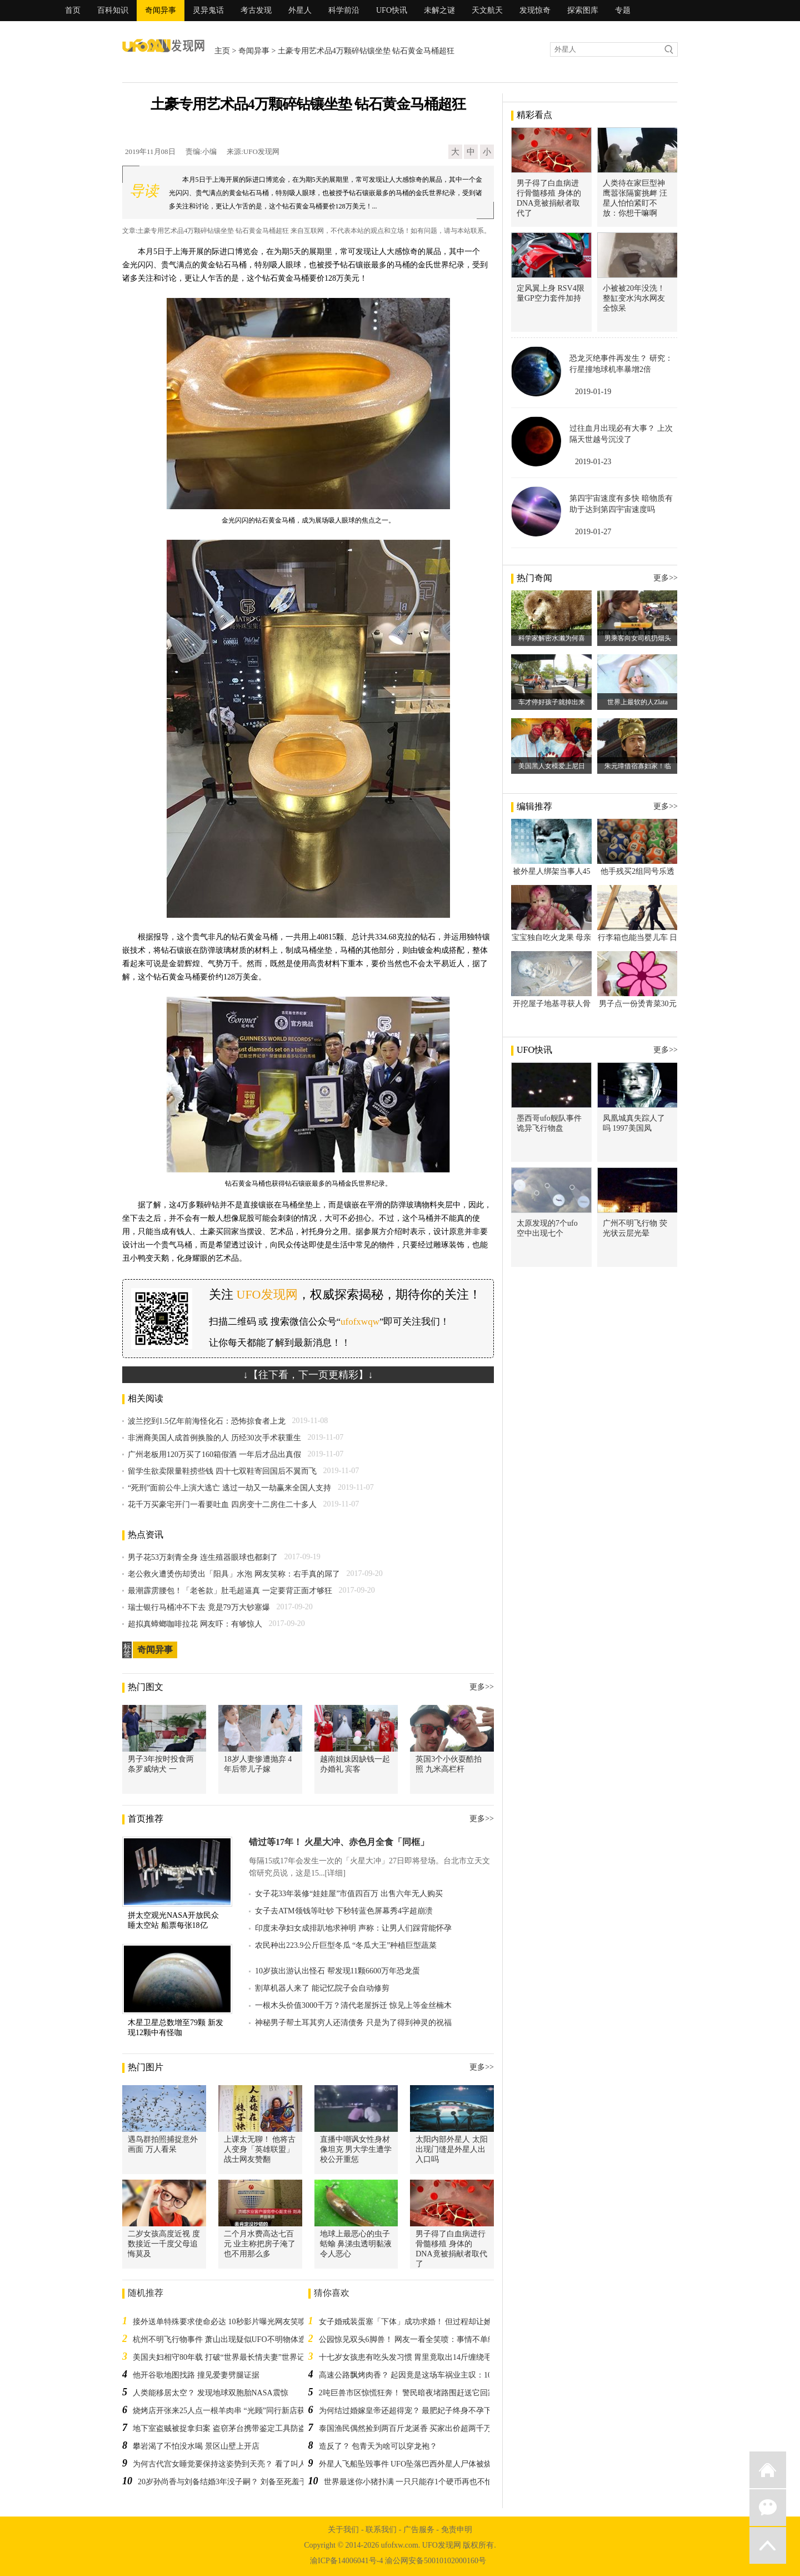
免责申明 (456, 2529)
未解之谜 (439, 10)
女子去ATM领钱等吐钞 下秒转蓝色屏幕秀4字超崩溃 (344, 1911)
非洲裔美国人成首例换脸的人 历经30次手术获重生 (214, 1438)
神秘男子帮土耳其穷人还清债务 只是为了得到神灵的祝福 (353, 2022)
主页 (222, 51)
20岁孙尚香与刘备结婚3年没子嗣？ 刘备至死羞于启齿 (230, 2482)
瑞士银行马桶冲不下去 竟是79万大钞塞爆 (199, 1607)
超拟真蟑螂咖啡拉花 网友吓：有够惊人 (195, 1624)
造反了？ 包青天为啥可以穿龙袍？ (378, 2446)
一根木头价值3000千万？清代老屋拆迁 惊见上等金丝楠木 (353, 2005)
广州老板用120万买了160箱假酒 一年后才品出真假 (214, 1454)
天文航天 (487, 10)
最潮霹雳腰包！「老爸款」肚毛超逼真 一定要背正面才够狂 (230, 1591)
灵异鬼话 (208, 10)
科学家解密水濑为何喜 (551, 638)
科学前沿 (343, 10)
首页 (73, 10)
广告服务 (418, 2529)
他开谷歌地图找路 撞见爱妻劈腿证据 (196, 2375)
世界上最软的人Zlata (637, 702)
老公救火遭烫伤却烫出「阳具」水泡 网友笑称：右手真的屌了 (234, 1574)
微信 (767, 2507)
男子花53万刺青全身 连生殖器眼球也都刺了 (203, 1557)
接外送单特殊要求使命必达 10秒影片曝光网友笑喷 (219, 2322)
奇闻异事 (160, 10)
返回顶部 (767, 2545)
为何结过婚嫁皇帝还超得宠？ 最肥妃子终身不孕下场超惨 (417, 2410)
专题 (623, 10)
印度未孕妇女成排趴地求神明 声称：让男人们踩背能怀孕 (353, 1928)
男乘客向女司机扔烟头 (637, 638)
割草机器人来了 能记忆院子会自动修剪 (322, 1988)
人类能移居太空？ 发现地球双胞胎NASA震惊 (210, 2393)
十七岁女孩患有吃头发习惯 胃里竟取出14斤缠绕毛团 (409, 2357)
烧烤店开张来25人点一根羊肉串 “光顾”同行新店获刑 (223, 2410)
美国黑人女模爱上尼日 (551, 766)
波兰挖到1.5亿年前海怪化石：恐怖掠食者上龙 (207, 1421)
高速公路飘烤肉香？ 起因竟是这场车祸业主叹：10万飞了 (417, 2375)
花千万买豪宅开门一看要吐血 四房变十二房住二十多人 (222, 1504)
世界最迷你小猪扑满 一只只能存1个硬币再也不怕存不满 (420, 2482)
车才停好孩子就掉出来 (551, 702)
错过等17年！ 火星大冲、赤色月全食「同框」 (339, 1842)
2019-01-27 (593, 532)
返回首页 (767, 2469)
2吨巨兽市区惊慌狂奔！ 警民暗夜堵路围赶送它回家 (407, 2393)
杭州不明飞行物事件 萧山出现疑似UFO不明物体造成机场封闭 (239, 2339)
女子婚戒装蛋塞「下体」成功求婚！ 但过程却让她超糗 (413, 2322)
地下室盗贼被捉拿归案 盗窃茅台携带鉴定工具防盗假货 (227, 2428)
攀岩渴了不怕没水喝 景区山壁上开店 (196, 2446)
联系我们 (381, 2529)
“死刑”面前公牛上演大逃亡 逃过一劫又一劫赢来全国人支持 (229, 1488)
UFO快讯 (391, 10)
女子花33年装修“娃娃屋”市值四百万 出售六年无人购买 (349, 1893)
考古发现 (256, 10)
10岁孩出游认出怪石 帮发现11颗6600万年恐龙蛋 (337, 1971)
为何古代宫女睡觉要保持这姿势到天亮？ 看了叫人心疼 (227, 2464)
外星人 (300, 10)
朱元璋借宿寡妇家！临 (637, 766)
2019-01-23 (593, 461)
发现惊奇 (535, 10)
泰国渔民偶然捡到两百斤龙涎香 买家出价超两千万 (405, 2428)
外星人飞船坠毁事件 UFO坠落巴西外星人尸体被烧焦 (409, 2464)
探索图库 (582, 10)
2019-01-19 (593, 391)
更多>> (481, 1687)
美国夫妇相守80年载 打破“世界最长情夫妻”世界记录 (223, 2357)
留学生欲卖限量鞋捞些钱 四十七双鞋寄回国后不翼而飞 (222, 1471)
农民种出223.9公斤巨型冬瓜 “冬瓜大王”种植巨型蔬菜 (346, 1945)
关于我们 (343, 2529)
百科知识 (112, 10)
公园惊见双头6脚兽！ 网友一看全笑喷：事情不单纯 (407, 2339)
